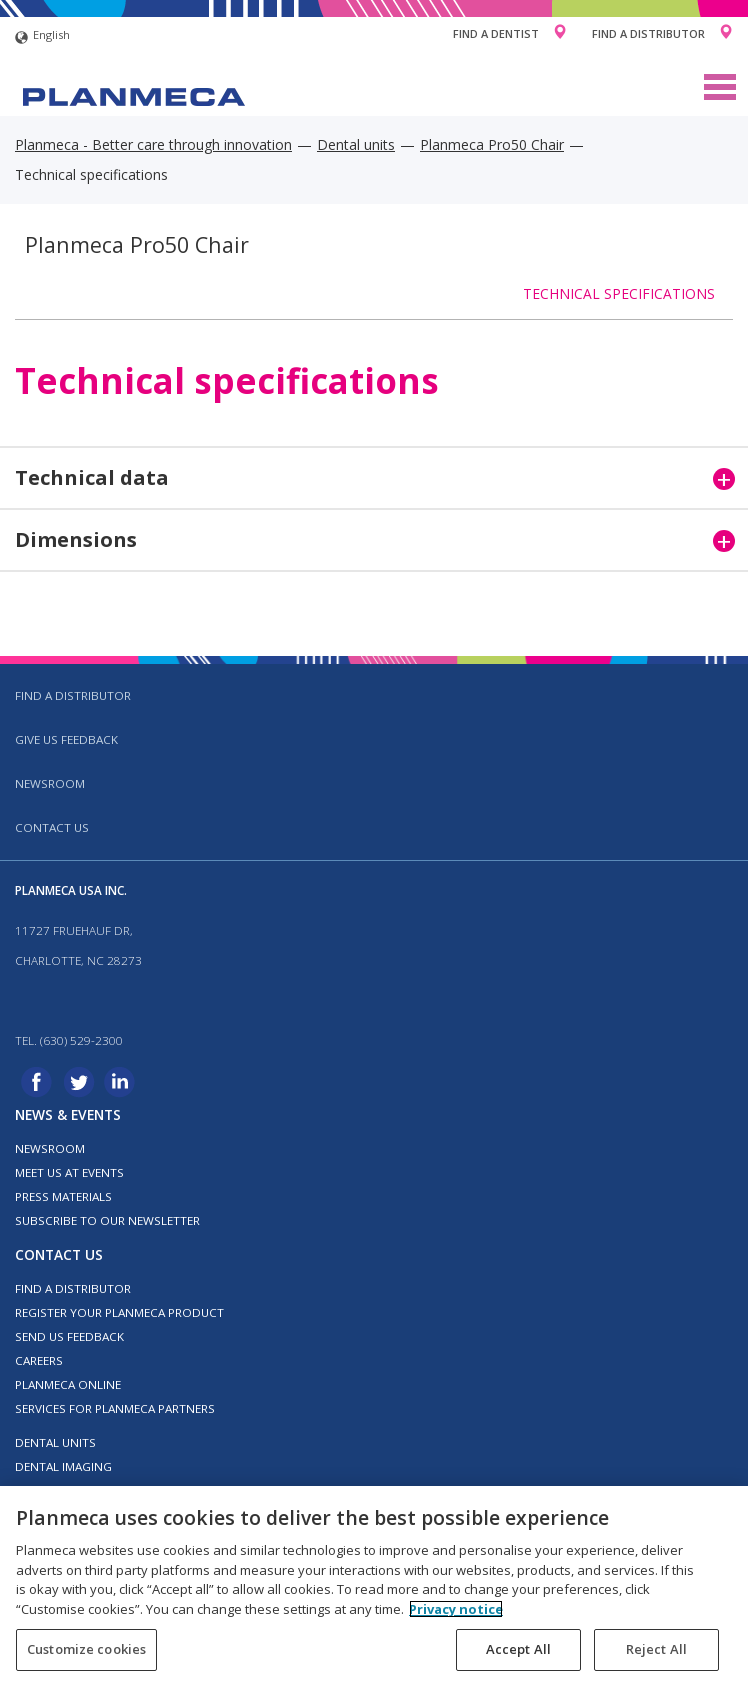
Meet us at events (69, 1172)
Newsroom (50, 783)
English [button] (42, 37)
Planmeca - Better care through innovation (153, 144)
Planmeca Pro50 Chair (492, 144)
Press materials (63, 1196)
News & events (68, 1114)
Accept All (518, 1649)
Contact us (52, 827)
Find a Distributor (648, 33)
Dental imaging (63, 1466)
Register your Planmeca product (119, 1312)
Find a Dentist (496, 33)
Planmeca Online (68, 1384)
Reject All (656, 1649)
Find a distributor (73, 695)
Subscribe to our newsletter (107, 1220)
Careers (39, 1360)
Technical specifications (619, 293)
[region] (374, 1589)
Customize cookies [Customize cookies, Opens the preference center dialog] (86, 1649)
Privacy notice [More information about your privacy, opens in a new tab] (456, 1609)
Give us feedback (66, 739)
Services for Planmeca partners (115, 1408)
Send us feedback (69, 1336)
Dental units (356, 144)
